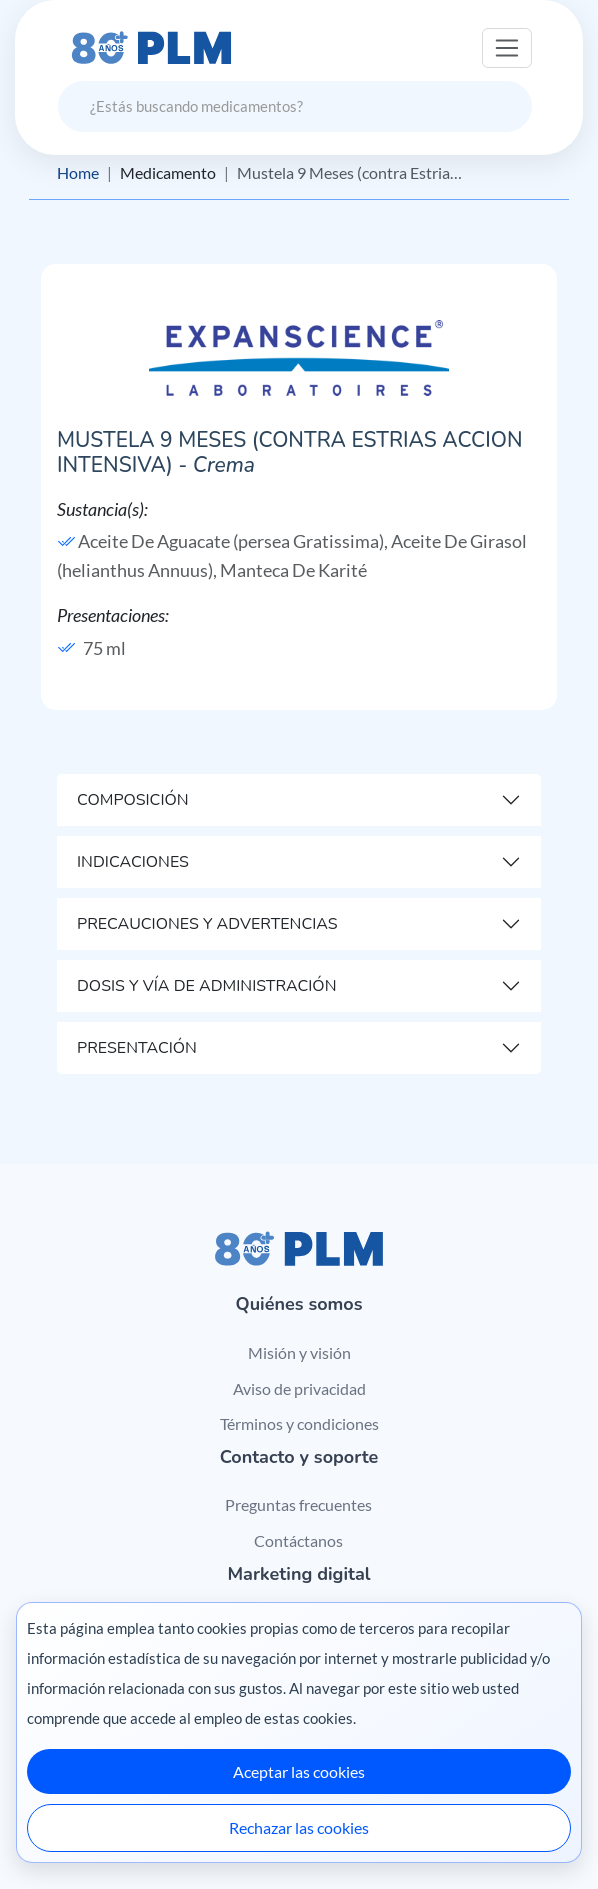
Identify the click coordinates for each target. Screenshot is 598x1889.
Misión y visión (299, 1352)
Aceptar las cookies (299, 1771)
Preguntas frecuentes (298, 1504)
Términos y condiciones (299, 1423)
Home (78, 172)
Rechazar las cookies (299, 1827)
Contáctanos (298, 1540)
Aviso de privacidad (299, 1388)
